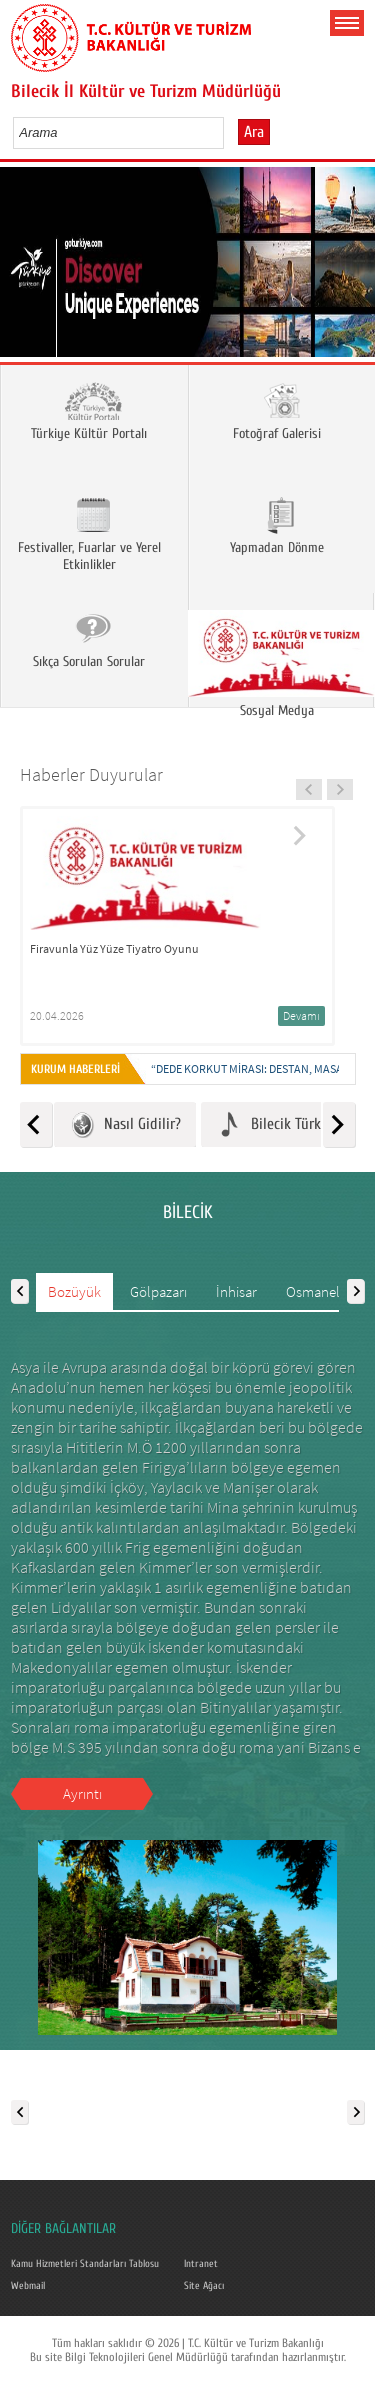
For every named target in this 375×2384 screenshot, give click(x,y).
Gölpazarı (158, 1291)
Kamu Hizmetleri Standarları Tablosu (85, 2264)
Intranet (201, 2264)
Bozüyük (74, 1291)
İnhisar (236, 1291)
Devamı (301, 1015)
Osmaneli (314, 1291)
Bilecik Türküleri (282, 1124)
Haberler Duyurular (91, 774)
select (229, 132)
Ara (254, 132)
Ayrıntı (82, 1793)
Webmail (28, 2286)
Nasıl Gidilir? (125, 1124)
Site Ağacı (204, 2286)
